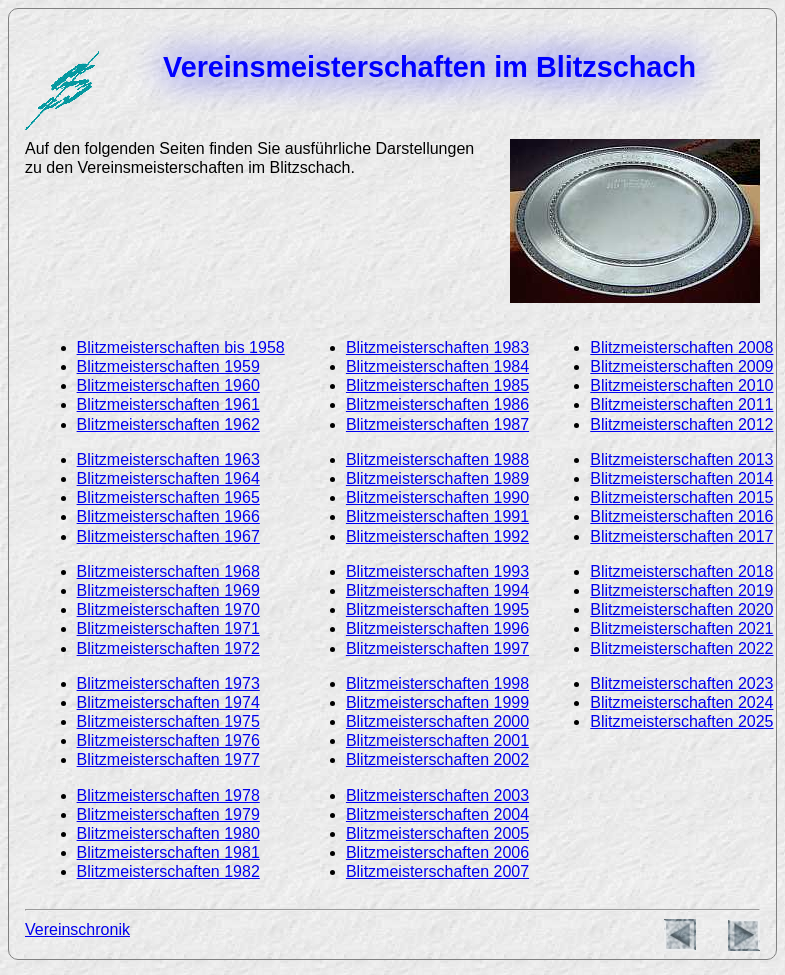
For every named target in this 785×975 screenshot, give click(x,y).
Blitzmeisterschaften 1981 (168, 852)
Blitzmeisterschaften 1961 (168, 404)
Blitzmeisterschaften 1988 (437, 459)
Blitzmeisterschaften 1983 (437, 347)
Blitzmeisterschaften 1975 (168, 721)
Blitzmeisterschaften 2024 (681, 702)
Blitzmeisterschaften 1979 (168, 814)
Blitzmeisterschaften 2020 (681, 609)
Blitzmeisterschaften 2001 (437, 740)
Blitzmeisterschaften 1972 (168, 648)
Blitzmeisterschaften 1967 (168, 536)
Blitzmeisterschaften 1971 (168, 628)
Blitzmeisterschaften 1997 (437, 648)
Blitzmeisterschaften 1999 (437, 702)
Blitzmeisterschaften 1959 (168, 366)
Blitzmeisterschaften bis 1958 (181, 347)
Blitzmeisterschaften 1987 (437, 424)
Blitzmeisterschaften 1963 (168, 459)
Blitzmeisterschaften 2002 (437, 759)
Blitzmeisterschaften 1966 (168, 516)
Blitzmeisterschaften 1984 (437, 366)
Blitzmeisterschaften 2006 (437, 852)
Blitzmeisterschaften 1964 (168, 478)
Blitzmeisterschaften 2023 (681, 683)
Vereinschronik (77, 929)
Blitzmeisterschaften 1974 (168, 702)
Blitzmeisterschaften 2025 (681, 721)
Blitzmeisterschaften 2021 (681, 628)
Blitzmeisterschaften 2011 (681, 404)
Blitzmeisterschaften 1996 (437, 628)
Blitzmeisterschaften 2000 (437, 721)
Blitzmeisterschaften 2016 (681, 516)
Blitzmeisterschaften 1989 (437, 478)
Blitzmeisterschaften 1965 (168, 497)
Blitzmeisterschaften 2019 (681, 590)
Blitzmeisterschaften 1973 (168, 683)
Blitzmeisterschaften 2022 (681, 648)
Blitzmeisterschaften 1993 (437, 571)
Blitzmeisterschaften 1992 (437, 536)
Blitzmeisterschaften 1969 (168, 590)
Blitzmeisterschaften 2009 (681, 366)
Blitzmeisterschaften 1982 (168, 871)
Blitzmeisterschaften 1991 (437, 516)
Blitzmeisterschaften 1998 (437, 683)
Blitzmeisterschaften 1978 (168, 795)
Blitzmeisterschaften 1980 (168, 833)
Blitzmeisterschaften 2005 (437, 833)
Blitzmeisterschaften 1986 (437, 404)
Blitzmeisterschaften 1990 (437, 497)
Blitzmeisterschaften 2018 (681, 571)
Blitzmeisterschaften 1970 (168, 609)
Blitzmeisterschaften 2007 (437, 871)
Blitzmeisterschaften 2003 (437, 795)
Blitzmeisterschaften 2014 (681, 478)
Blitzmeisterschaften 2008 (681, 347)
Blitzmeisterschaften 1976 (168, 740)
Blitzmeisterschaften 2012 (681, 424)
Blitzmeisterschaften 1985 (437, 385)
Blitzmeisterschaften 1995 (437, 609)
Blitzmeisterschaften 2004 (437, 814)
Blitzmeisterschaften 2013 (681, 459)
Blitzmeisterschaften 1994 (437, 590)
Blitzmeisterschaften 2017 (681, 536)
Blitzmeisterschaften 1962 (168, 424)
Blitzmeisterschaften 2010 (681, 385)
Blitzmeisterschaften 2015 (681, 497)
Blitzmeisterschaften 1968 (168, 571)
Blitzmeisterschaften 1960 (168, 385)
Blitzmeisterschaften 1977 (168, 759)
